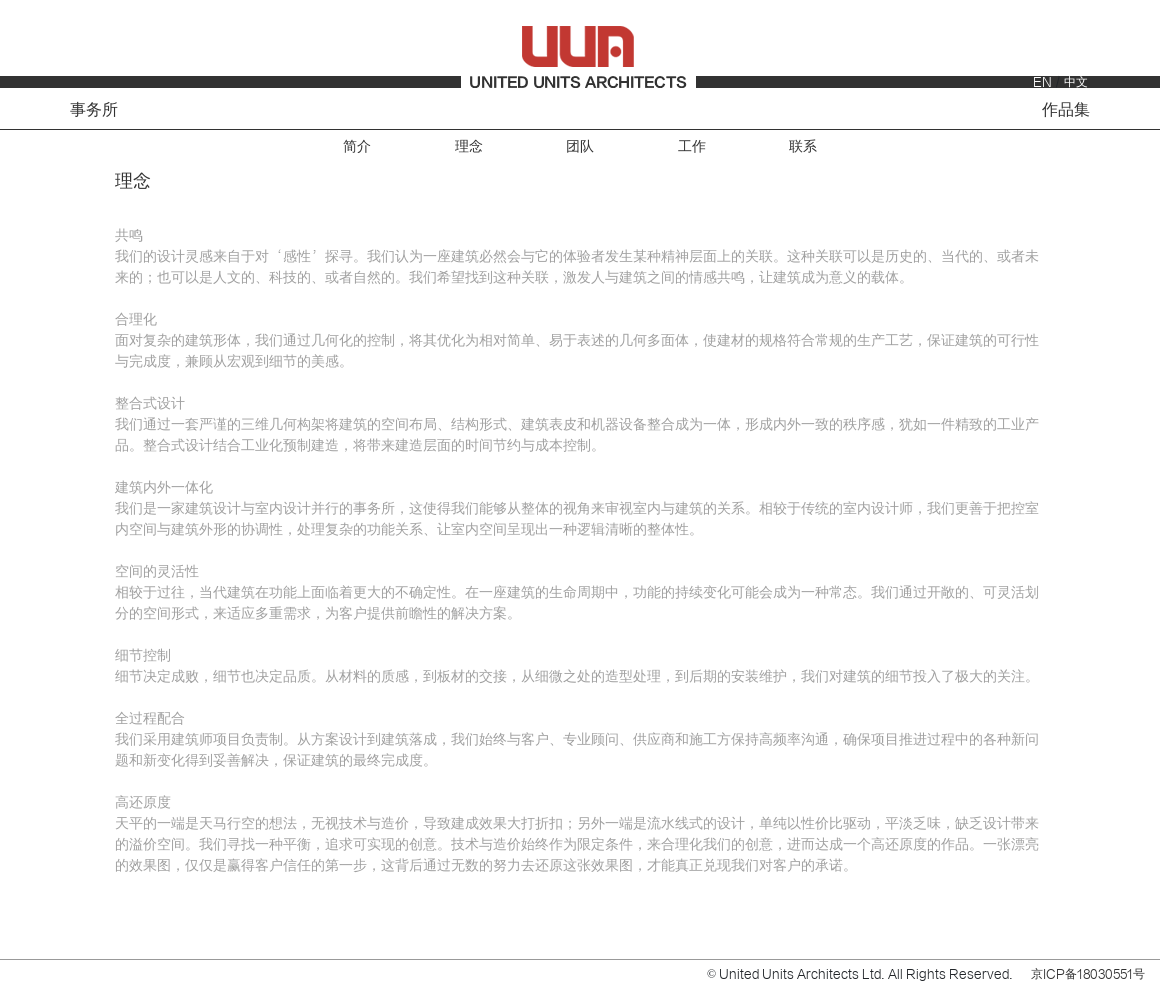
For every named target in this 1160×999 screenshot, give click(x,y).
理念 (469, 146)
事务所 (94, 110)
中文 (1076, 82)
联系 (803, 146)
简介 (357, 146)
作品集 (1066, 110)
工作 (692, 146)
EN (1042, 82)
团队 (580, 146)
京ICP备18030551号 (1088, 974)
